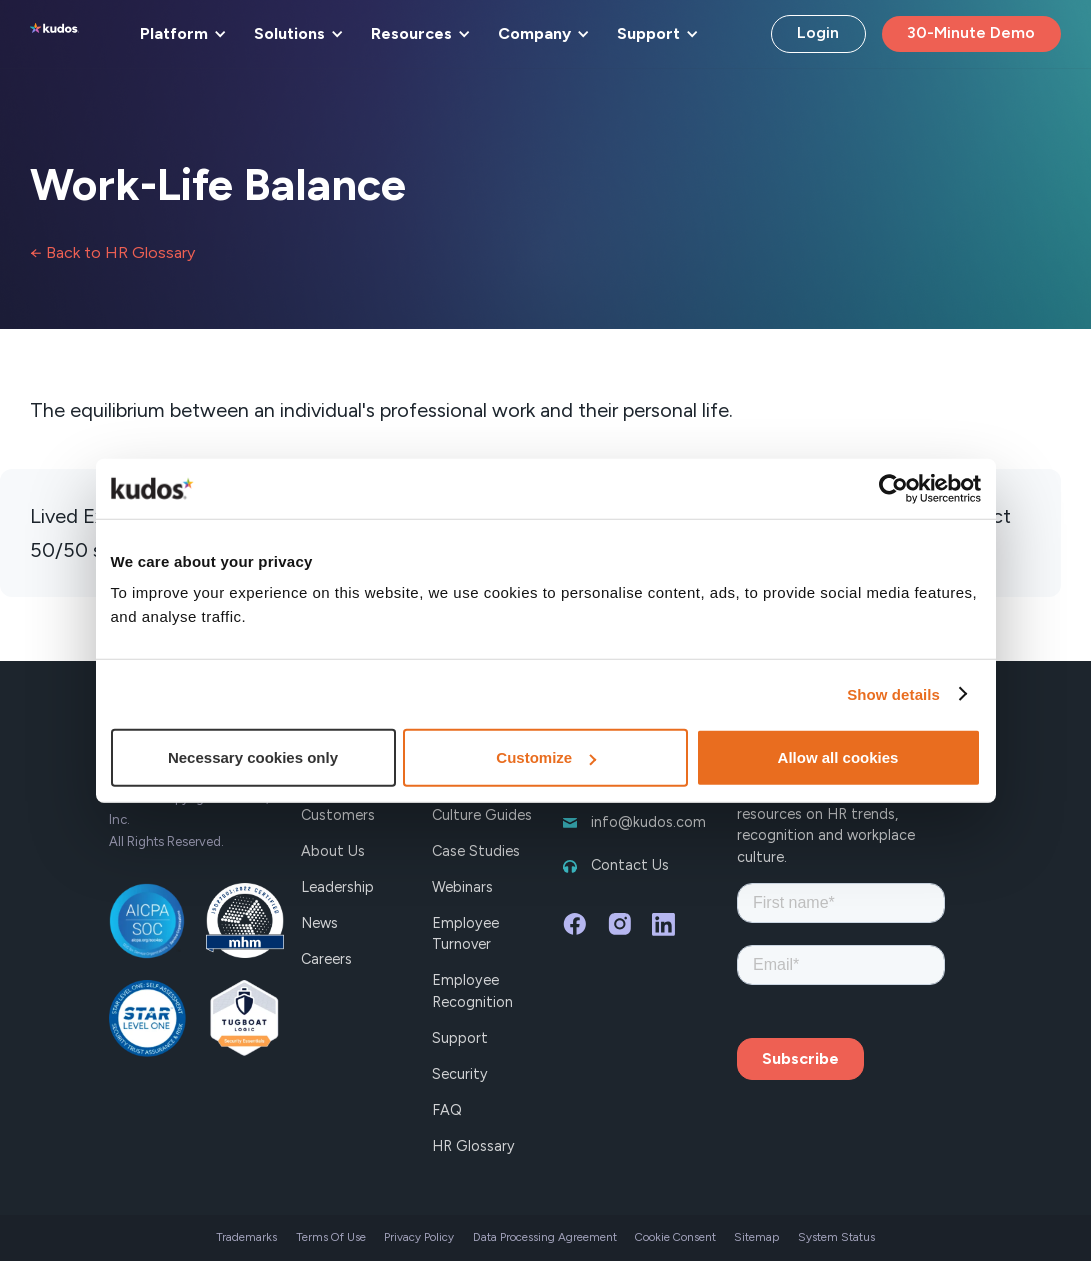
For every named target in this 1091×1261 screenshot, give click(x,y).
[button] (180, 34)
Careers (326, 959)
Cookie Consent (675, 1237)
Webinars (462, 887)
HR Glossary (473, 1146)
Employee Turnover (465, 934)
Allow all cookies (838, 757)
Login (818, 32)
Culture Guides (482, 815)
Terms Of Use (331, 1237)
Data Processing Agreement (545, 1237)
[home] (54, 34)
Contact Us (630, 865)
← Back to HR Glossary (112, 252)
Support (460, 1038)
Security (460, 1074)
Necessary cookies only (253, 757)
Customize (546, 757)
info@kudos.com (648, 822)
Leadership (337, 887)
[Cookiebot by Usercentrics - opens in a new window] (893, 488)
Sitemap (756, 1237)
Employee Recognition (472, 991)
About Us (333, 851)
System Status (836, 1237)
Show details (893, 693)
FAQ (447, 1110)
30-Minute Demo (971, 32)
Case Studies (476, 851)
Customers (338, 815)
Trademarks (246, 1237)
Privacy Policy (419, 1237)
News (319, 923)
